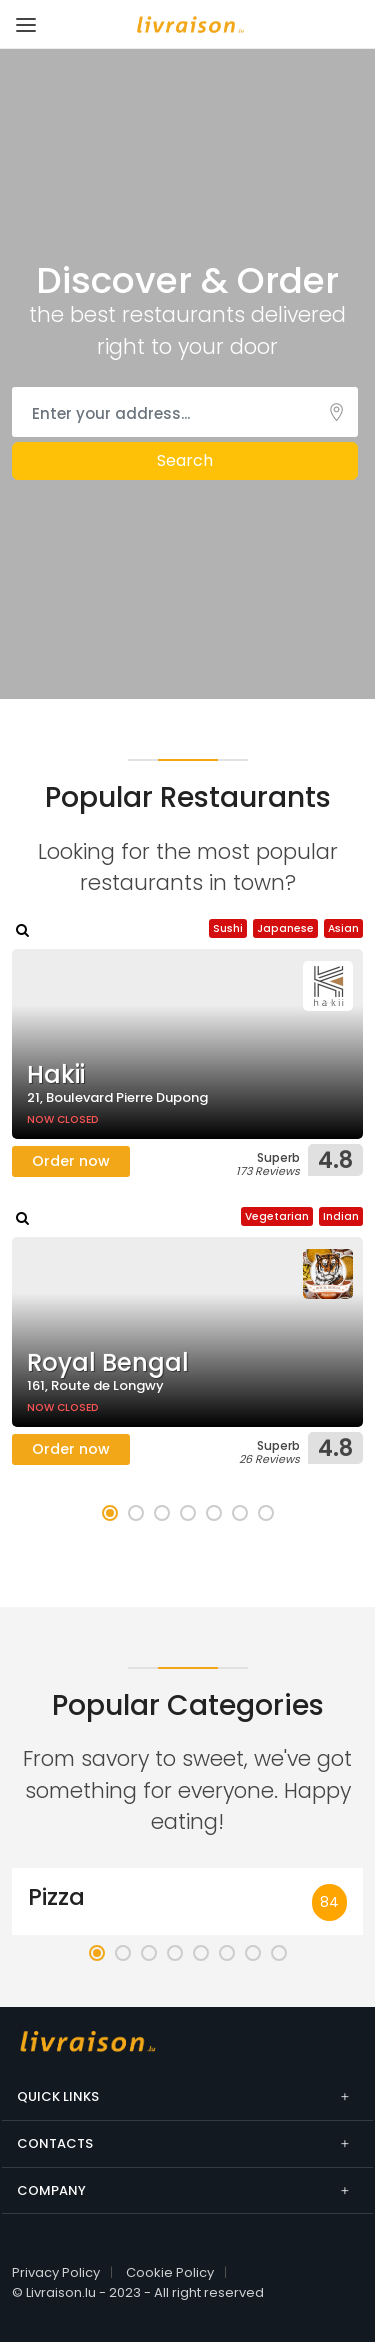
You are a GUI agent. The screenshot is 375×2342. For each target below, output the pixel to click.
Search (185, 460)
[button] (110, 1513)
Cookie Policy (170, 2272)
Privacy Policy (56, 2272)
